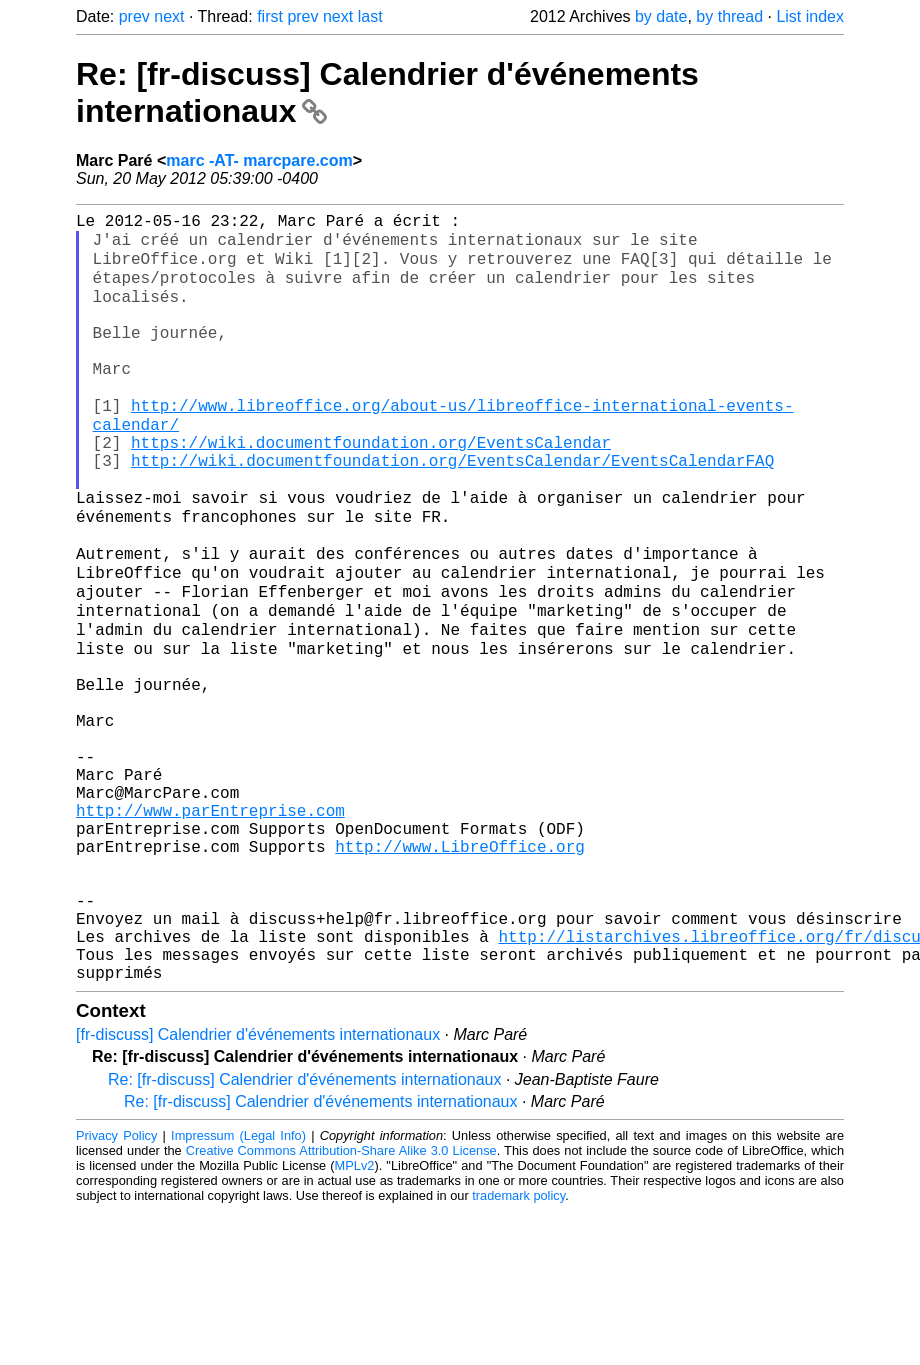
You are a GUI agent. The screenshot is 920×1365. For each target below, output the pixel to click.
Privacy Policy (116, 1289)
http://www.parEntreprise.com (210, 928)
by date (661, 16)
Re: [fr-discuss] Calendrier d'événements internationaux (304, 1233)
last (370, 16)
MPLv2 (355, 1319)
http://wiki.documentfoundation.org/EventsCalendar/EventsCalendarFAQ (452, 510)
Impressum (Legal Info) (238, 1289)
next (169, 16)
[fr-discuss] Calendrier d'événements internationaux (258, 1188)
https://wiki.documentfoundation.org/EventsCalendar (371, 488)
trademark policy (518, 1349)
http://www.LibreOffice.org (460, 972)
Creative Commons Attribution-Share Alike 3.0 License (341, 1304)
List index (810, 16)
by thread (729, 16)
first (270, 16)
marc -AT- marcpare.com (259, 160)
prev (134, 16)
